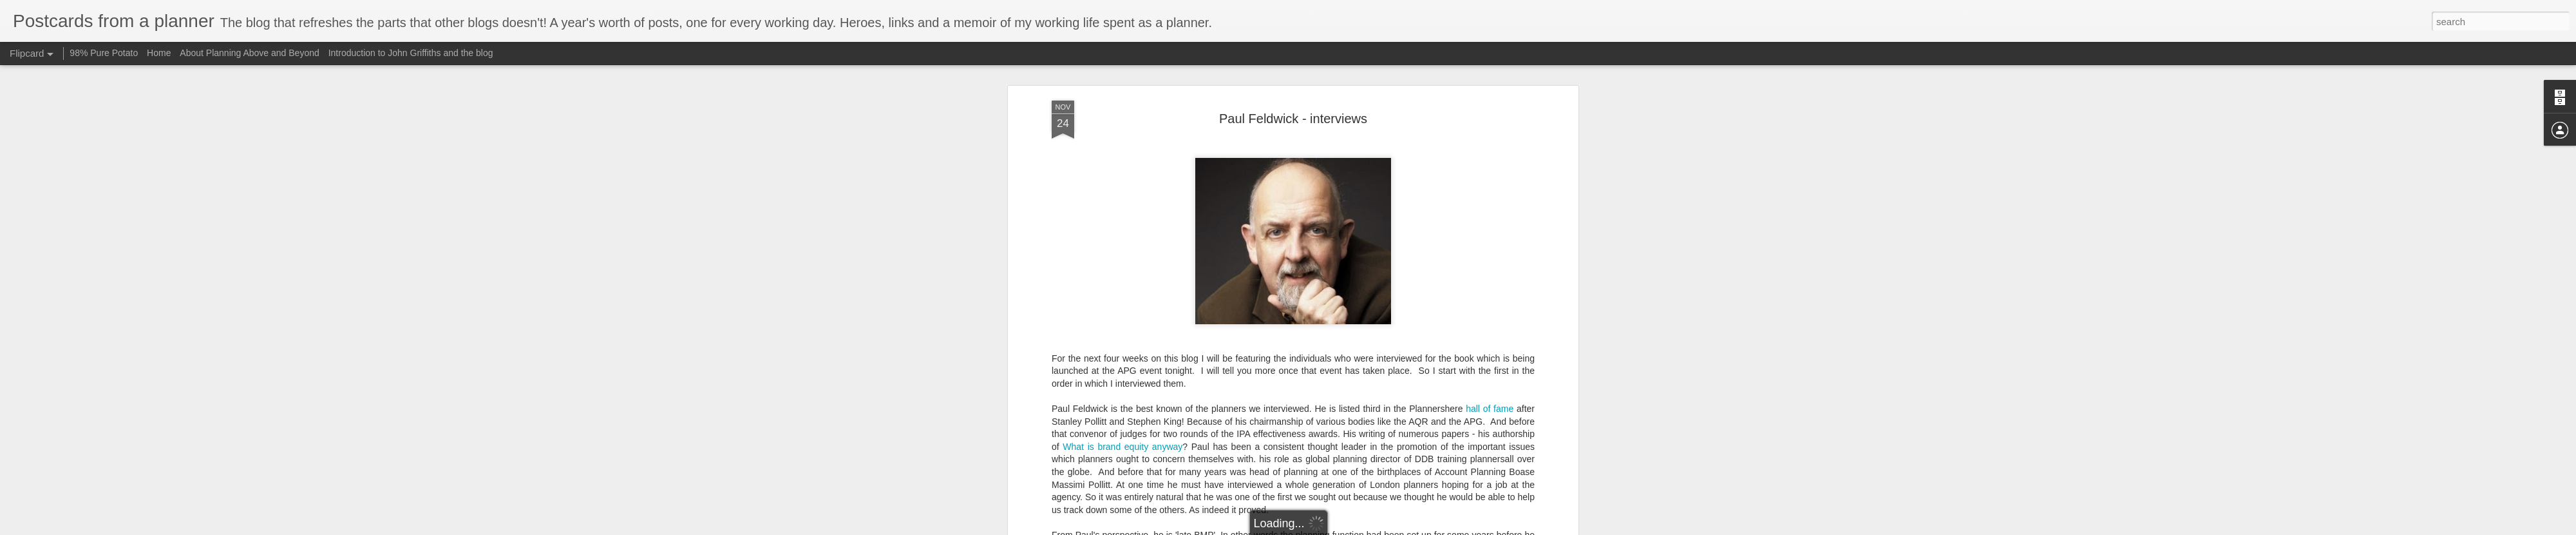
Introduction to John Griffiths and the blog (410, 53)
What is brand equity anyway (1122, 198)
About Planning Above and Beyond (249, 53)
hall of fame (1489, 160)
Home (159, 53)
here (1406, 476)
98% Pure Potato (104, 53)
